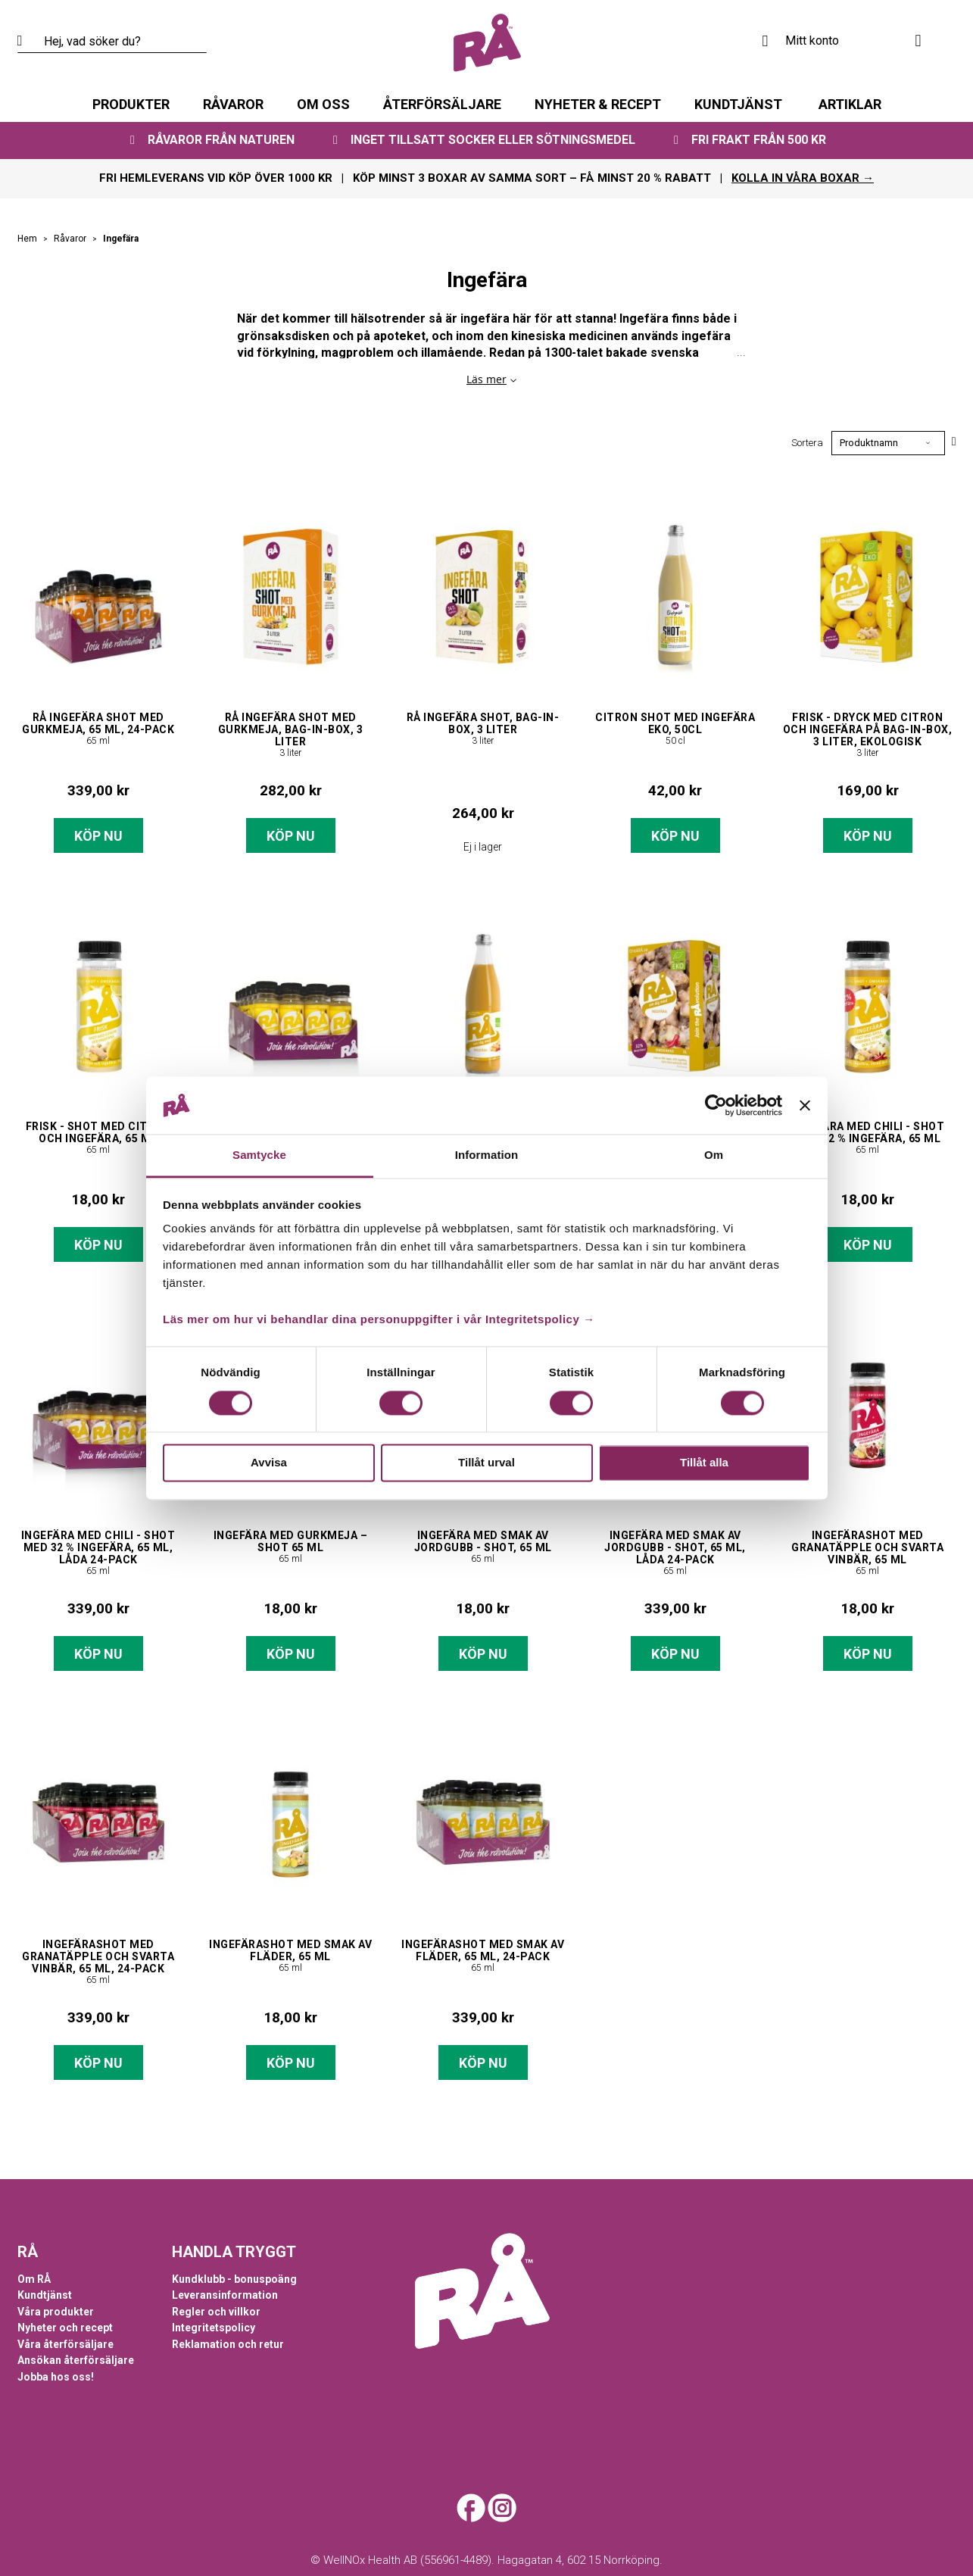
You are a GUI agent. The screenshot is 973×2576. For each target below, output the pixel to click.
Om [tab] (713, 1155)
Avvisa (269, 1463)
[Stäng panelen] (805, 1105)
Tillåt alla (704, 1463)
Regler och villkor (216, 2312)
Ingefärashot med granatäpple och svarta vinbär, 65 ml (867, 1547)
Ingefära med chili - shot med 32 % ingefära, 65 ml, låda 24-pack (98, 1547)
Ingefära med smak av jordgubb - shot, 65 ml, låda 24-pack (675, 1547)
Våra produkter (55, 2312)
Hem (28, 238)
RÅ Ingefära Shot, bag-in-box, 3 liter (483, 723)
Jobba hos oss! (55, 2377)
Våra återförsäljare (65, 2344)
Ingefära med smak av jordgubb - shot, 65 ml (483, 1541)
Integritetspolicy (213, 2328)
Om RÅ (34, 2279)
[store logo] (486, 43)
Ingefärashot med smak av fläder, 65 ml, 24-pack (482, 1950)
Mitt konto (812, 40)
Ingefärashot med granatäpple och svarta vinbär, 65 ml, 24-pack (98, 1956)
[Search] (28, 41)
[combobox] (112, 41)
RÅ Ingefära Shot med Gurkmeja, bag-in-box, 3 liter (290, 729)
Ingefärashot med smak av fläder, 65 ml (290, 1950)
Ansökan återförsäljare (75, 2360)
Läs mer (486, 379)
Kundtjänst (44, 2295)
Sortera (807, 442)
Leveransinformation (225, 2295)
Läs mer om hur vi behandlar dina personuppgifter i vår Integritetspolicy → (378, 1319)
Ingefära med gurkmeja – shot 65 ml (291, 1541)
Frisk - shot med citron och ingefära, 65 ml (98, 1132)
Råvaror (71, 238)
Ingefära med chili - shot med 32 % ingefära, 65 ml (868, 1132)
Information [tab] (487, 1155)
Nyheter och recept (65, 2328)
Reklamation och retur (228, 2344)
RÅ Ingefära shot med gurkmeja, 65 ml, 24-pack (98, 723)
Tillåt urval (486, 1463)
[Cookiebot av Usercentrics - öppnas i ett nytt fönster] (716, 1105)
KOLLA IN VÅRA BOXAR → (802, 178)
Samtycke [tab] (259, 1155)
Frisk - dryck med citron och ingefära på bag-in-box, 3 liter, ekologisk (868, 729)
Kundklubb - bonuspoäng (234, 2279)
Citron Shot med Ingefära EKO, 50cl (675, 723)
